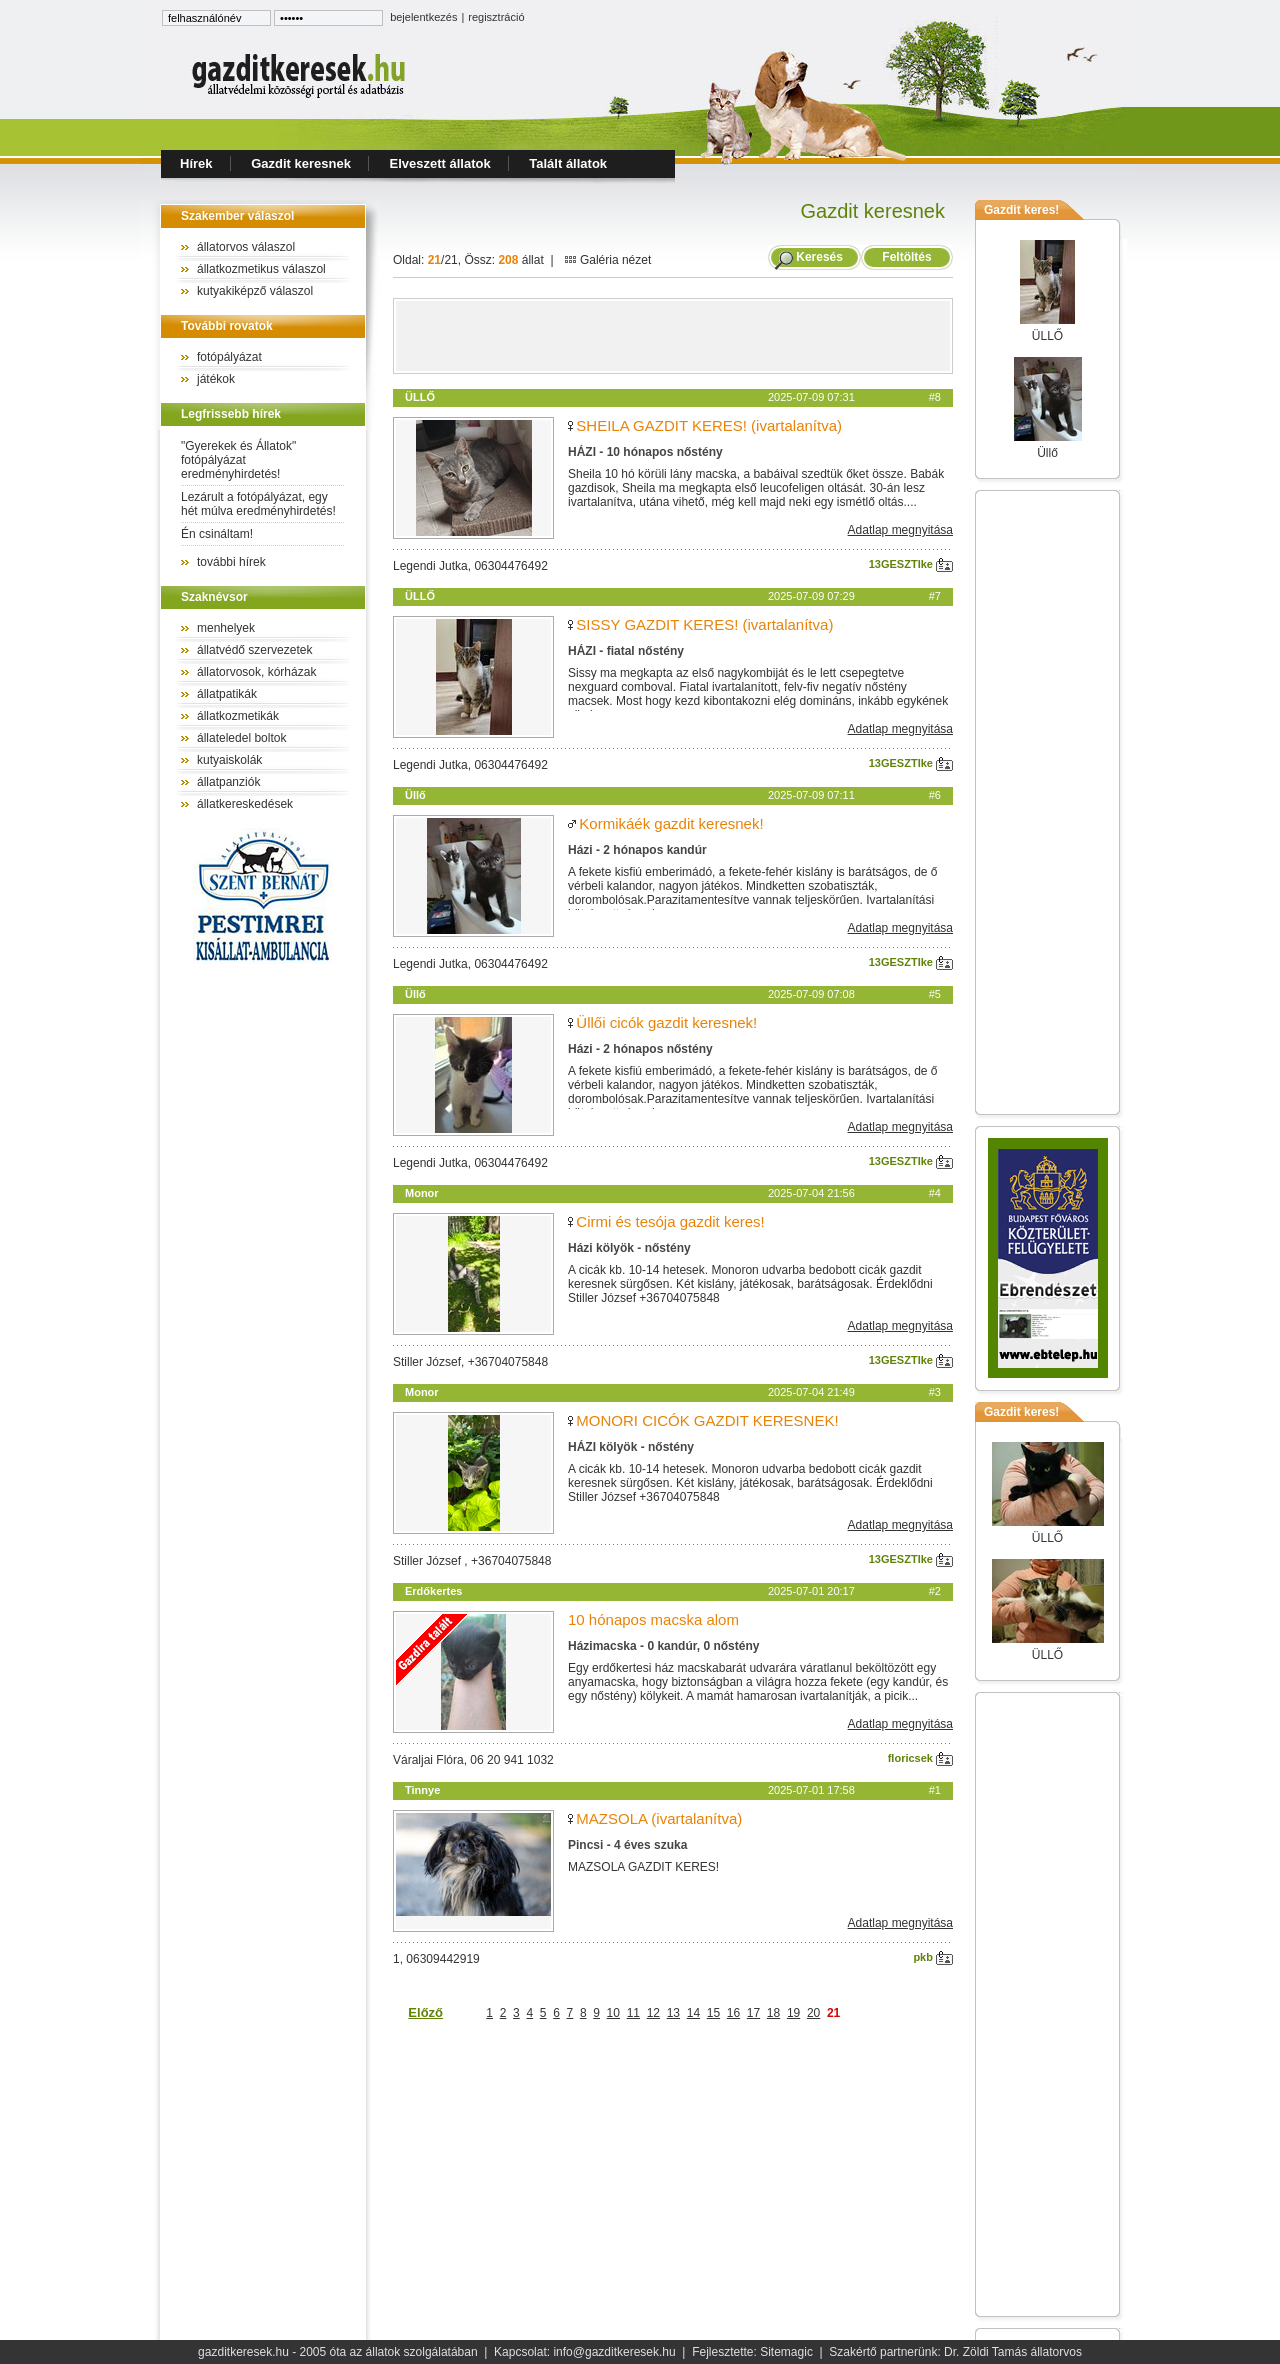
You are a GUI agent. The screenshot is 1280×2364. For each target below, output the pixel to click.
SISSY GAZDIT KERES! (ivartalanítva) (704, 624)
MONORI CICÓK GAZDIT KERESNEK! (707, 1420)
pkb (933, 1957)
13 (673, 2013)
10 (613, 2013)
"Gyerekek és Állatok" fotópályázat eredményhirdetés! (238, 460)
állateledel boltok (241, 738)
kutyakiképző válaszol (255, 291)
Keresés (819, 257)
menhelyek (226, 628)
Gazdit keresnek (301, 163)
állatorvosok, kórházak (256, 672)
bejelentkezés (423, 17)
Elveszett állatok (440, 163)
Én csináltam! (217, 534)
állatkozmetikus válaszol (261, 269)
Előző (425, 2012)
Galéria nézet (608, 260)
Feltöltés (907, 257)
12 (653, 2013)
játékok (216, 379)
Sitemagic (786, 2352)
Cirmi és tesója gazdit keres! (670, 1221)
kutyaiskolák (229, 760)
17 (753, 2013)
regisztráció (496, 17)
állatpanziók (228, 782)
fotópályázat (229, 357)
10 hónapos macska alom (653, 1619)
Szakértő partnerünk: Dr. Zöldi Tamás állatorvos (955, 2352)
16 (733, 2013)
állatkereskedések (245, 804)
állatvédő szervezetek (254, 650)
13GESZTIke (911, 564)
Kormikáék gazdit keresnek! (671, 823)
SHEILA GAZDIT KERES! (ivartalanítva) (709, 425)
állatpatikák (227, 694)
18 (773, 2013)
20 (813, 2013)
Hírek (196, 163)
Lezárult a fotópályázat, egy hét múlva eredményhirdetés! (258, 504)
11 (633, 2013)
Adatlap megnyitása (900, 530)
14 (693, 2013)
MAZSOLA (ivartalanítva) (659, 1818)
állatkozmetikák (238, 716)
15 (713, 2013)
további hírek (231, 562)
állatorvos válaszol (246, 247)
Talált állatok (568, 163)
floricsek (920, 1758)
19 (793, 2013)
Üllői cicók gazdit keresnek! (666, 1022)
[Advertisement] (673, 336)
